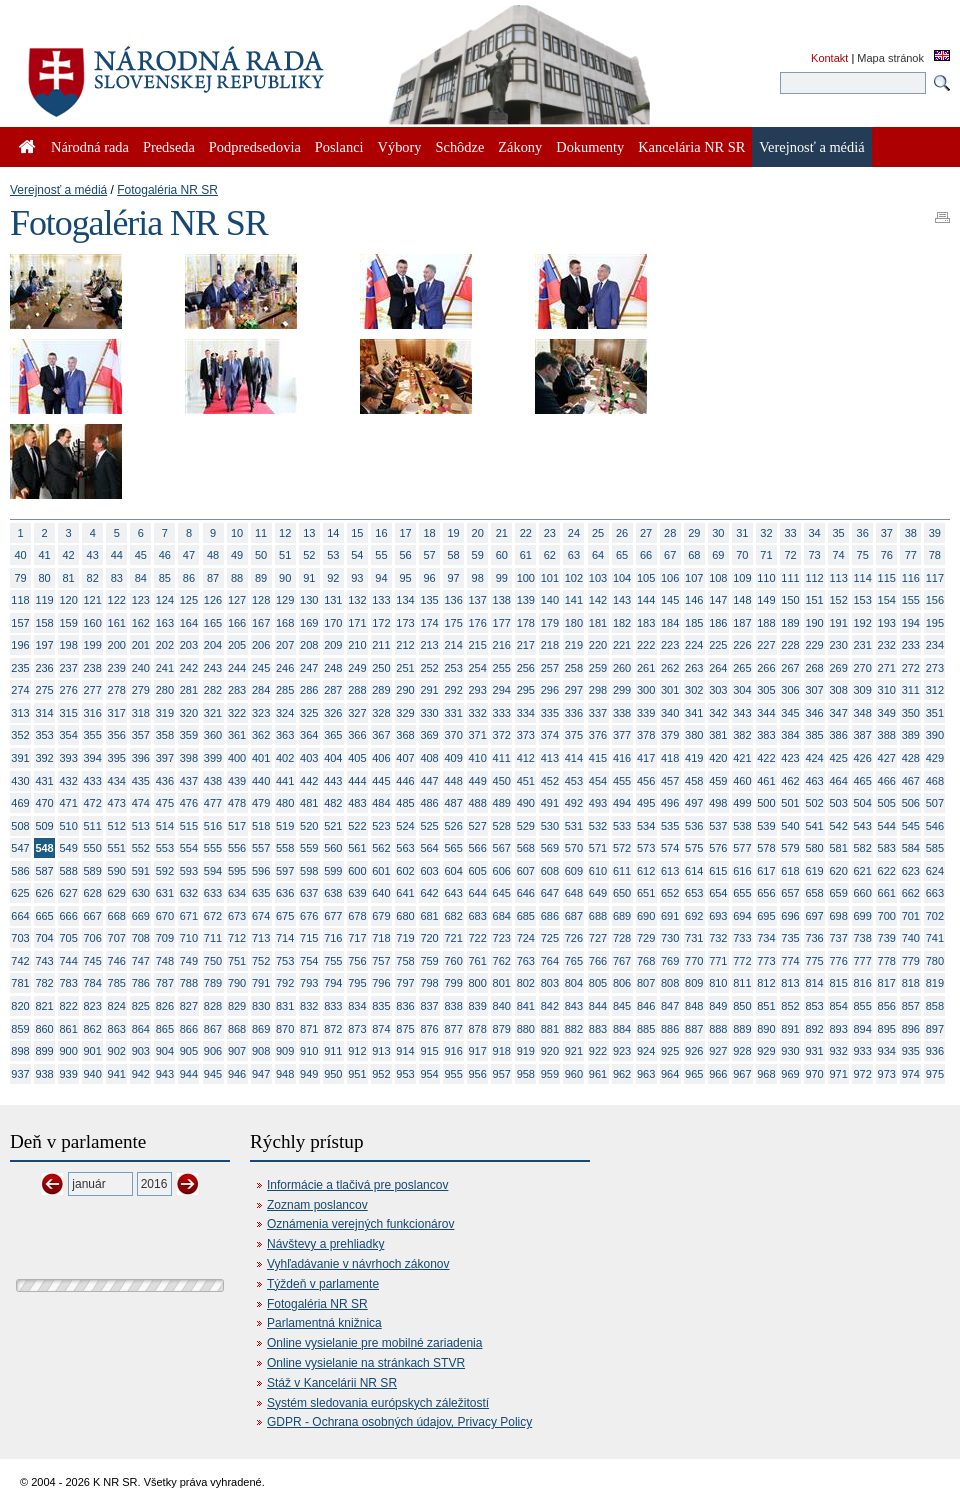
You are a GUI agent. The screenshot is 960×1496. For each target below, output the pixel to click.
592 (165, 871)
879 (502, 1029)
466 (887, 781)
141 (574, 600)
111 (790, 578)
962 (622, 1074)
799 (453, 983)
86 (189, 578)
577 (742, 848)
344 (766, 713)
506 (911, 803)
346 (814, 713)
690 (646, 916)
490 (526, 803)
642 (429, 893)
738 (863, 938)
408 (429, 758)
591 (141, 871)
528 (502, 826)
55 (381, 555)
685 (526, 916)
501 (790, 803)
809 (694, 983)
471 (68, 803)
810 (718, 983)
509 (44, 826)
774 (790, 961)
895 (887, 1029)
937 (20, 1074)
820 (20, 1006)
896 (911, 1029)
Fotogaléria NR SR (167, 190)
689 (622, 916)
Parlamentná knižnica (324, 1323)
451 (526, 781)
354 (68, 735)
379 (670, 735)
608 (550, 871)
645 (502, 893)
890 (766, 1029)
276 (68, 690)
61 (526, 555)
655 (742, 893)
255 (502, 668)
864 (141, 1029)
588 (68, 871)
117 (935, 578)
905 (189, 1051)
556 (237, 848)
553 (165, 848)
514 (165, 826)
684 (502, 916)
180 (574, 623)
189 (790, 623)
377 (622, 735)
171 (357, 623)
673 (237, 916)
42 (69, 555)
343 (742, 713)
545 (911, 826)
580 (814, 848)
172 (381, 623)
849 (718, 1006)
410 (478, 758)
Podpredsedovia (255, 147)
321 (213, 713)
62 (550, 555)
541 (814, 826)
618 (790, 871)
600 (357, 871)
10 (237, 533)
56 (405, 555)
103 (598, 578)
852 (790, 1006)
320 (189, 713)
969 (790, 1074)
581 (838, 848)
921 (574, 1051)
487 (453, 803)
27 (646, 533)
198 (68, 645)
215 (478, 645)
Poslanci (339, 147)
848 (694, 1006)
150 (790, 600)
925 (670, 1051)
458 (694, 781)
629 (117, 893)
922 (598, 1051)
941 (117, 1074)
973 (887, 1074)
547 (20, 848)
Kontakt (829, 58)
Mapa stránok (890, 58)
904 (165, 1051)
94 (381, 578)
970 (814, 1074)
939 (68, 1074)
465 (863, 781)
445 (381, 781)
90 (285, 578)
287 (333, 690)
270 (863, 668)
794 (333, 983)
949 (309, 1074)
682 (453, 916)
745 (93, 961)
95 (405, 578)
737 (838, 938)
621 (863, 871)
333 (502, 713)
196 (20, 645)
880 (526, 1029)
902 (117, 1051)
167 (261, 623)
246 (285, 668)
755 (333, 961)
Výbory (400, 147)
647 (550, 893)
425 (838, 758)
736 (814, 938)
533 (622, 826)
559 (309, 848)
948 (285, 1074)
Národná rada (90, 147)
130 (309, 600)
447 (429, 781)
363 (285, 735)
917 (478, 1051)
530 (550, 826)
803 (550, 983)
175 (453, 623)
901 (93, 1051)
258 (574, 668)
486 (429, 803)
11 (261, 533)
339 (646, 713)
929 (766, 1051)
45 (141, 555)
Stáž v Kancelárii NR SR (332, 1383)
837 (429, 1006)
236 (44, 668)
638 (333, 893)
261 (646, 668)
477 (213, 803)
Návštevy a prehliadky (325, 1244)
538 (742, 826)
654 (718, 893)
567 (502, 848)
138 (502, 600)
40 (20, 555)
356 (117, 735)
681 (429, 916)
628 (93, 893)
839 (478, 1006)
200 (117, 645)
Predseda (169, 147)
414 (574, 758)
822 (68, 1006)
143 (622, 600)
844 (598, 1006)
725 (550, 938)
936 (935, 1051)
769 (670, 961)
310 (887, 690)
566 (478, 848)
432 (68, 781)
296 (550, 690)
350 (911, 713)
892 (814, 1029)
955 (453, 1074)
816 (863, 983)
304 (742, 690)
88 (237, 578)
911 (333, 1051)
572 (622, 848)
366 (357, 735)
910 (309, 1051)
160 (93, 623)
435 (141, 781)
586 (20, 871)
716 (333, 938)
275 (44, 690)
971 (838, 1074)
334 (526, 713)
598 (309, 871)
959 (550, 1074)
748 (165, 961)
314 (44, 713)
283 (237, 690)
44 (117, 555)
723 (502, 938)
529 (526, 826)
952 (381, 1074)
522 (357, 826)
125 (189, 600)
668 (117, 916)
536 (694, 826)
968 (766, 1074)
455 (622, 781)
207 (285, 645)
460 (742, 781)
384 (790, 735)
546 (935, 826)
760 (453, 961)
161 (117, 623)
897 (935, 1029)
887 (694, 1029)
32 (766, 533)
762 (502, 961)
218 (550, 645)
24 (574, 533)
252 (429, 668)
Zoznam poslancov (317, 1205)
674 (261, 916)
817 (887, 983)
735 (790, 938)
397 (165, 758)
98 (478, 578)
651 (646, 893)
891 (790, 1029)
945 (213, 1074)
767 (622, 961)
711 (213, 938)
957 (502, 1074)
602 (405, 871)
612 (646, 871)
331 (453, 713)
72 (790, 555)
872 (333, 1029)
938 (44, 1074)
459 (718, 781)
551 (117, 848)
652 (670, 893)
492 (574, 803)
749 (189, 961)
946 (237, 1074)
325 (309, 713)
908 (261, 1051)
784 (93, 983)
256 (526, 668)
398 (189, 758)
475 (165, 803)
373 (526, 735)
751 (237, 961)
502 (814, 803)
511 (93, 826)
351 (935, 713)
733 (742, 938)
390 (935, 735)
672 (213, 916)
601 (381, 871)
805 (598, 983)
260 (622, 668)
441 (285, 781)
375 (574, 735)
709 (165, 938)
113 (838, 578)
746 (117, 961)
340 (670, 713)
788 (189, 983)
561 (357, 848)
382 (742, 735)
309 (863, 690)
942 (141, 1074)
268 (814, 668)
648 (574, 893)
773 (766, 961)
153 (863, 600)
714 (285, 938)
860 (44, 1029)
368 (405, 735)
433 (93, 781)
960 (574, 1074)
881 (550, 1029)
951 (357, 1074)
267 (790, 668)
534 (646, 826)
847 (670, 1006)
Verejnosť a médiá (58, 190)
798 (429, 983)
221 (622, 645)
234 (935, 645)
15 (357, 533)
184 (670, 623)
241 (165, 668)
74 (839, 555)
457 (670, 781)
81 (69, 578)
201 (141, 645)
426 (863, 758)
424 (814, 758)
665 (44, 916)
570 (574, 848)
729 (646, 938)
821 (44, 1006)
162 (141, 623)
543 (863, 826)
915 (429, 1051)
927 (718, 1051)
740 (911, 938)
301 (670, 690)
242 (189, 668)
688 (598, 916)
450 (502, 781)
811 (742, 983)
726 (574, 938)
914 (405, 1051)
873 (357, 1029)
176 (478, 623)
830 (261, 1006)
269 (838, 668)
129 (285, 600)
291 (429, 690)
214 (453, 645)
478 (237, 803)
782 (44, 983)
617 (766, 871)
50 (261, 555)
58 (454, 555)
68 (694, 555)
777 (863, 961)
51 (285, 555)
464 (838, 781)
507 (935, 803)
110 (766, 578)
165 (213, 623)
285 (285, 690)
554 (189, 848)
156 (935, 600)
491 (550, 803)
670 (165, 916)
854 (838, 1006)
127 (237, 600)
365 (333, 735)
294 (502, 690)
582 (863, 848)
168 (285, 623)
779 (911, 961)
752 (261, 961)
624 (935, 871)
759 (429, 961)
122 (117, 600)
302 (694, 690)
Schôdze (460, 147)
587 (44, 871)
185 (694, 623)
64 (598, 555)
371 (478, 735)
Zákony (520, 147)
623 (911, 871)
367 (381, 735)
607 (526, 871)
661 (887, 893)
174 (429, 623)
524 (405, 826)
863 (117, 1029)
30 (718, 533)
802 (526, 983)
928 (742, 1051)
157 (20, 623)
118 (20, 600)
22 (526, 533)
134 (405, 600)
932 (838, 1051)
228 (790, 645)
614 (694, 871)
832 (309, 1006)
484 (381, 803)
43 (93, 555)
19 (454, 533)
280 (165, 690)
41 (44, 555)
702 (935, 916)
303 (718, 690)
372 (502, 735)
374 (550, 735)
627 (68, 893)
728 (622, 938)
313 (20, 713)
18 (429, 533)
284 (261, 690)
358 (165, 735)
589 (93, 871)
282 (213, 690)
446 (405, 781)
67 (670, 555)
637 (309, 893)
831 (285, 1006)
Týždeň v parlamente (323, 1284)
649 (598, 893)
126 (213, 600)
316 (93, 713)
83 (117, 578)
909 (285, 1051)
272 (911, 668)
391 (20, 758)
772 (742, 961)
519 (285, 826)
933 (863, 1051)
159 (68, 623)
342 (718, 713)
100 (526, 578)
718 (381, 938)
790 (237, 983)
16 (381, 533)
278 (117, 690)
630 (141, 893)
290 (405, 690)
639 (357, 893)
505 (887, 803)
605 (478, 871)
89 (261, 578)
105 (646, 578)
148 (742, 600)
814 (814, 983)
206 (261, 645)
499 (742, 803)
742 (20, 961)
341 (694, 713)
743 (44, 961)
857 (911, 1006)
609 (574, 871)
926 (694, 1051)
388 (887, 735)
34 (814, 533)
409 (453, 758)
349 (887, 713)
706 (93, 938)
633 (213, 893)
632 (189, 893)
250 (381, 668)
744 (68, 961)
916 (453, 1051)
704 (44, 938)
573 (646, 848)
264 (718, 668)
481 (309, 803)
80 (44, 578)
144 (646, 600)
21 (502, 533)
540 (790, 826)
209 (333, 645)
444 (357, 781)
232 (887, 645)
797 (405, 983)
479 (261, 803)
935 (911, 1051)
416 (622, 758)
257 (550, 668)
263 (694, 668)
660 (863, 893)
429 (935, 758)
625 (20, 893)
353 (44, 735)
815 (838, 983)
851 (766, 1006)
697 (814, 916)
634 (237, 893)
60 (502, 555)
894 (863, 1029)
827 (189, 1006)
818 (911, 983)
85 (165, 578)
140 (550, 600)
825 (141, 1006)
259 (598, 668)
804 (574, 983)
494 (622, 803)
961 (598, 1074)
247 (309, 668)
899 (44, 1051)
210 (357, 645)
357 (141, 735)
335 (550, 713)
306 (790, 690)
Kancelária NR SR (691, 147)
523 (381, 826)
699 (863, 916)
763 (526, 961)
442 (309, 781)
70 (742, 555)
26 (622, 533)
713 (261, 938)
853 (814, 1006)
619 (814, 871)
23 (550, 533)
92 (333, 578)
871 (309, 1029)
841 (526, 1006)
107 (694, 578)
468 (935, 781)
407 (405, 758)
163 (165, 623)
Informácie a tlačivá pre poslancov (357, 1185)
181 (598, 623)
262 (670, 668)
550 (93, 848)
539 (766, 826)
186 (718, 623)
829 (237, 1006)
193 (887, 623)
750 (213, 961)
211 (381, 645)
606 (502, 871)
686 (550, 916)
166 (237, 623)
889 (742, 1029)
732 (718, 938)
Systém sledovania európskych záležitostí (378, 1403)
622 (887, 871)
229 (814, 645)
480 (285, 803)
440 (261, 781)
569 (550, 848)
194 (911, 623)
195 (935, 623)
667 (93, 916)
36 (863, 533)
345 (790, 713)
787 (165, 983)
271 (887, 668)
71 (766, 555)
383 (766, 735)
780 (935, 961)
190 (814, 623)
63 (574, 555)
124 (165, 600)
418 (670, 758)
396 (141, 758)
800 (478, 983)
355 (93, 735)
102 (574, 578)
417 (646, 758)
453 (574, 781)
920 (550, 1051)
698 (838, 916)
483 (357, 803)
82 (93, 578)
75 (863, 555)
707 (117, 938)
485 (405, 803)
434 (117, 781)
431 (44, 781)
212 (405, 645)
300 (646, 690)
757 (381, 961)
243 (213, 668)
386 (838, 735)
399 (213, 758)
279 (141, 690)
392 (44, 758)
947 (261, 1074)
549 (68, 848)
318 (141, 713)
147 (718, 600)
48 (213, 555)
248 (333, 668)
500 (766, 803)
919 (526, 1051)
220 (598, 645)
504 (863, 803)
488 (478, 803)
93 (357, 578)
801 (502, 983)
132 (357, 600)
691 (670, 916)
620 (838, 871)
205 (237, 645)
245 (261, 668)
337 (598, 713)
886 (670, 1029)
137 (478, 600)
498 (718, 803)
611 (622, 871)
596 (261, 871)
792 (285, 983)
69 (718, 555)
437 (189, 781)
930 (790, 1051)
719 (405, 938)
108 (718, 578)
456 (646, 781)
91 (309, 578)
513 (141, 826)
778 (887, 961)
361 (237, 735)
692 (694, 916)
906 (213, 1051)
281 (189, 690)
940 (93, 1074)
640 (381, 893)
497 (694, 803)
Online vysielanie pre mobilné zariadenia (374, 1343)
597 (285, 871)
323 (261, 713)
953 (405, 1074)
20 (478, 533)
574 (670, 848)
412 (526, 758)
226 (742, 645)
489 (502, 803)
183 (646, 623)
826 (165, 1006)
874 (381, 1029)
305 (766, 690)
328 (381, 713)
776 (838, 961)
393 (68, 758)
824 (117, 1006)
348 (863, 713)
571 (598, 848)
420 (718, 758)
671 (189, 916)
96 (429, 578)
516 (213, 826)
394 (93, 758)
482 (333, 803)
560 (333, 848)
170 (333, 623)
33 (790, 533)
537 (718, 826)
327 (357, 713)
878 (478, 1029)
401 (261, 758)
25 (598, 533)
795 (357, 983)
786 (141, 983)
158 (44, 623)
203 (189, 645)
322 (237, 713)
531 (574, 826)
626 (44, 893)
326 (333, 713)
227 (766, 645)
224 (694, 645)
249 (357, 668)
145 (670, 600)
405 (357, 758)
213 (429, 645)
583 (887, 848)
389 (911, 735)
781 (20, 983)
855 (863, 1006)
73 (814, 555)
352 (20, 735)
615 (718, 871)
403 (309, 758)
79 (20, 578)
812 (766, 983)
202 (165, 645)
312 (935, 690)
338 (622, 713)
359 (189, 735)
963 (646, 1074)
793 (309, 983)
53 (333, 555)
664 (20, 916)
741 (935, 938)
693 (718, 916)
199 (93, 645)
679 (381, 916)
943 (165, 1074)
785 (117, 983)
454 (598, 781)
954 (429, 1074)
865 (165, 1029)
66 (646, 555)
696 (790, 916)
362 (261, 735)
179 (550, 623)
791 (261, 983)
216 (502, 645)
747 (141, 961)
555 (213, 848)
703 (20, 938)
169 (309, 623)
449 (478, 781)
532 (598, 826)
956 (478, 1074)
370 (453, 735)
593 (189, 871)
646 (526, 893)
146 (694, 600)
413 (550, 758)
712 (237, 938)
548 (44, 848)
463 (814, 781)
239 (117, 668)
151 (814, 600)
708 (141, 938)
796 (381, 983)
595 (237, 871)
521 (333, 826)
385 (814, 735)
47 (189, 555)
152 (838, 600)
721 (453, 938)
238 (93, 668)
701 (911, 916)
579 (790, 848)
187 (742, 623)
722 (478, 938)
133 (381, 600)
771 (718, 961)
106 (670, 578)
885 (646, 1029)
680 (405, 916)
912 (357, 1051)
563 (405, 848)
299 (622, 690)
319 (165, 713)
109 (742, 578)
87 (213, 578)
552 (141, 848)
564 (429, 848)
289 (381, 690)
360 (213, 735)
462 (790, 781)
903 (141, 1051)
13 (309, 533)
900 (68, 1051)
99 (502, 578)
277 (93, 690)
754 (309, 961)
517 (237, 826)
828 (213, 1006)
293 (478, 690)
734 (766, 938)
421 (742, 758)
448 (453, 781)
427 (887, 758)
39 (935, 533)
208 (309, 645)
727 (598, 938)
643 (453, 893)
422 (766, 758)
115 (887, 578)
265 (742, 668)
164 (189, 623)
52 (309, 555)
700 (887, 916)
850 (742, 1006)
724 (526, 938)
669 (141, 916)
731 (694, 938)
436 (165, 781)
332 (478, 713)
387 (863, 735)
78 (935, 555)
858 (935, 1006)
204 (213, 645)
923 (622, 1051)
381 (718, 735)
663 (935, 893)
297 (574, 690)
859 (20, 1029)
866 (189, 1029)
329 (405, 713)
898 (20, 1051)
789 (213, 983)
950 (333, 1074)
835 (381, 1006)
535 (670, 826)
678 (357, 916)
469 (20, 803)
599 (333, 871)
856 (887, 1006)
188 (766, 623)
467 (911, 781)
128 (261, 600)
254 (478, 668)
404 (333, 758)
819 (935, 983)
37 (887, 533)
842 (550, 1006)
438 (213, 781)
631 (165, 893)
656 (766, 893)
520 (309, 826)
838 (453, 1006)
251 (405, 668)
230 (838, 645)
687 (574, 916)
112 (814, 578)
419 (694, 758)
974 (911, 1074)
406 (381, 758)
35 (839, 533)
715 (309, 938)
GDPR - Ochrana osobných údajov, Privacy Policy (399, 1422)
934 (887, 1051)
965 (694, 1074)
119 (44, 600)
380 (694, 735)
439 (237, 781)
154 (887, 600)
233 (911, 645)
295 (526, 690)
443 (333, 781)
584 (911, 848)
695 (766, 916)
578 (766, 848)
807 (646, 983)
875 (405, 1029)
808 (670, 983)
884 (622, 1029)
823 (93, 1006)
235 (20, 668)
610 (598, 871)
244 (237, 668)
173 (405, 623)
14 (333, 533)
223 (670, 645)
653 (694, 893)
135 (429, 600)
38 (911, 533)
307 (814, 690)
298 (598, 690)
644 (478, 893)
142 (598, 600)
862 (93, 1029)
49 (237, 555)
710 (189, 938)
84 (141, 578)
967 (742, 1074)
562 (381, 848)
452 (550, 781)
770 (694, 961)
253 (453, 668)
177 (502, 623)
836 (405, 1006)
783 (68, 983)
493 (598, 803)
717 (357, 938)
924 (646, 1051)
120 (68, 600)
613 (670, 871)
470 (44, 803)
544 (887, 826)
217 (526, 645)
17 (405, 533)
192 (863, 623)
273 (935, 668)
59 (478, 555)
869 (261, 1029)
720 (429, 938)
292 (453, 690)
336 (574, 713)
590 (117, 871)
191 (838, 623)
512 (117, 826)
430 (20, 781)
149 (766, 600)
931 (814, 1051)
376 (598, 735)
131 (333, 600)
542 (838, 826)
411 (502, 758)
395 (117, 758)
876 (429, 1029)
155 (911, 600)
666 (68, 916)
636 (285, 893)
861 (68, 1029)
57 (429, 555)
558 (285, 848)
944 (189, 1074)
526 (453, 826)
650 (622, 893)
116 (911, 578)
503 (838, 803)
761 (478, 961)
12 (285, 533)
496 (670, 803)
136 (453, 600)
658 (814, 893)
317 (117, 713)
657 (790, 893)
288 (357, 690)
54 (357, 555)
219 (574, 645)
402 (285, 758)
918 (502, 1051)
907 (237, 1051)
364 (309, 735)
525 (429, 826)
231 (863, 645)
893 (838, 1029)
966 (718, 1074)
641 (405, 893)
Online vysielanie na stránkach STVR (366, 1363)
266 (766, 668)
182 (622, 623)
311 (911, 690)
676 (309, 916)
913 (381, 1051)
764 (550, 961)
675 (285, 916)
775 (814, 961)
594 (213, 871)
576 (718, 848)
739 (887, 938)
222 (646, 645)
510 (68, 826)
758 (405, 961)
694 (742, 916)
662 (911, 893)
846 (646, 1006)
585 (935, 848)
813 (790, 983)
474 (141, 803)
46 (165, 555)
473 (117, 803)
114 (863, 578)
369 (429, 735)
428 (911, 758)
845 (622, 1006)
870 (285, 1029)
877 (453, 1029)
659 (838, 893)
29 (694, 533)
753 (285, 961)
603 (429, 871)
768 (646, 961)
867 (213, 1029)
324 (285, 713)
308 (838, 690)
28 (670, 533)
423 (790, 758)
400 (237, 758)
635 (261, 893)
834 (357, 1006)
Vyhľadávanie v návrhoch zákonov (358, 1264)
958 (526, 1074)
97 (454, 578)
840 (502, 1006)
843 (574, 1006)
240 (141, 668)
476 (189, 803)
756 (357, 961)
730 (670, 938)
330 (429, 713)
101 (550, 578)
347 (838, 713)
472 (93, 803)
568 (526, 848)
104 (622, 578)
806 (622, 983)
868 (237, 1029)
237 (68, 668)
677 (333, 916)
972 (863, 1074)
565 (453, 848)
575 (694, 848)
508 (20, 826)
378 (646, 735)
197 (44, 645)
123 (141, 600)
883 (598, 1029)
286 (309, 690)
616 (742, 871)
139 (526, 600)
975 (935, 1074)
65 (622, 555)
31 (742, 533)
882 (574, 1029)
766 (598, 961)
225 (718, 645)
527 (478, 826)
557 (261, 848)
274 (20, 690)
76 (887, 555)
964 (670, 1074)
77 (911, 555)
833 (333, 1006)
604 (453, 871)
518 (261, 826)
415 (598, 758)
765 (574, 961)
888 (718, 1029)
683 (478, 916)
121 (93, 600)
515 (189, 826)
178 (526, 623)
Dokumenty (590, 147)
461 (766, 781)
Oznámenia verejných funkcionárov (360, 1224)
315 (68, 713)
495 (646, 803)
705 (68, 938)
